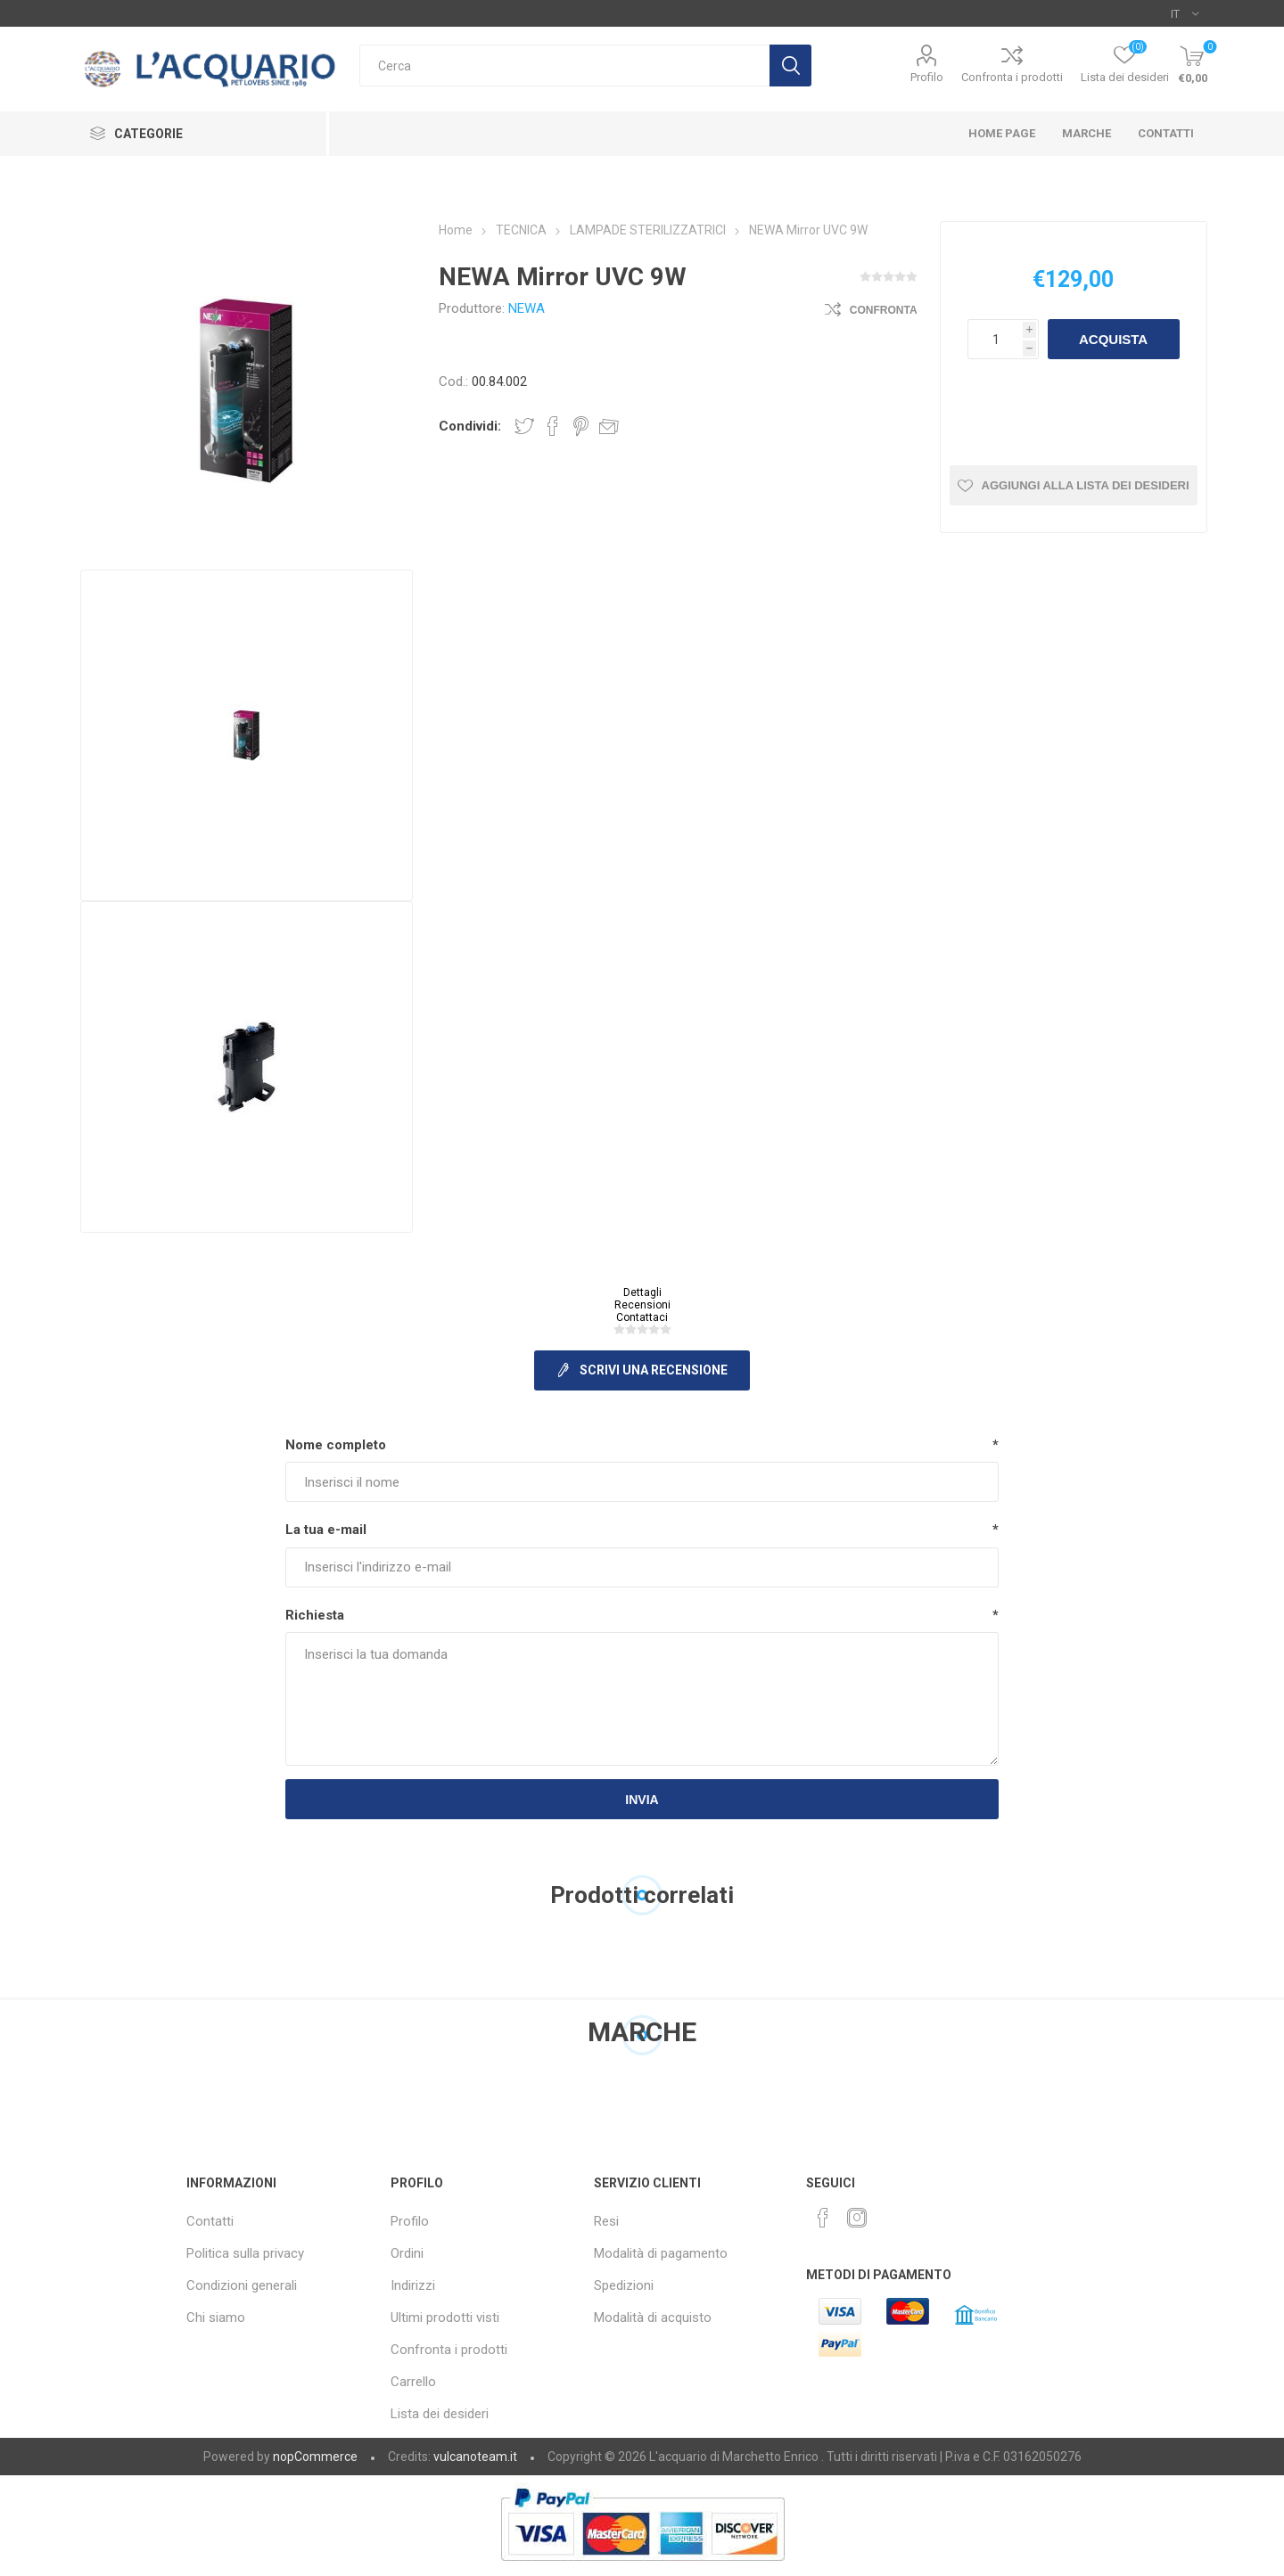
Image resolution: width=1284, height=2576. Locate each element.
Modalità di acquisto (653, 2317)
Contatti (210, 2221)
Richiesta (314, 1615)
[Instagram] (857, 2217)
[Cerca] (564, 65)
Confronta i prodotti (1012, 77)
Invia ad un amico (609, 426)
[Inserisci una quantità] (995, 339)
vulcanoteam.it (475, 2456)
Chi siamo (215, 2317)
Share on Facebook (553, 426)
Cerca (790, 65)
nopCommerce (315, 2456)
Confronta (884, 310)
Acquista (1113, 339)
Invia (641, 1800)
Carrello (413, 2382)
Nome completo (335, 1445)
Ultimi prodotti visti (445, 2317)
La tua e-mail (325, 1530)
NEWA (526, 308)
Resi (606, 2221)
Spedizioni (624, 2285)
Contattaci (642, 1317)
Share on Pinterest (581, 426)
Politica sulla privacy (245, 2253)
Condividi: (470, 426)
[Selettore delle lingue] (1184, 13)
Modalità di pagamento (661, 2253)
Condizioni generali (241, 2285)
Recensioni (642, 1305)
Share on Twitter (524, 426)
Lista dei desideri (440, 2414)
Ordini (407, 2253)
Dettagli (642, 1292)
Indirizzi (413, 2285)
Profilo (926, 77)
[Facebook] (823, 2217)
